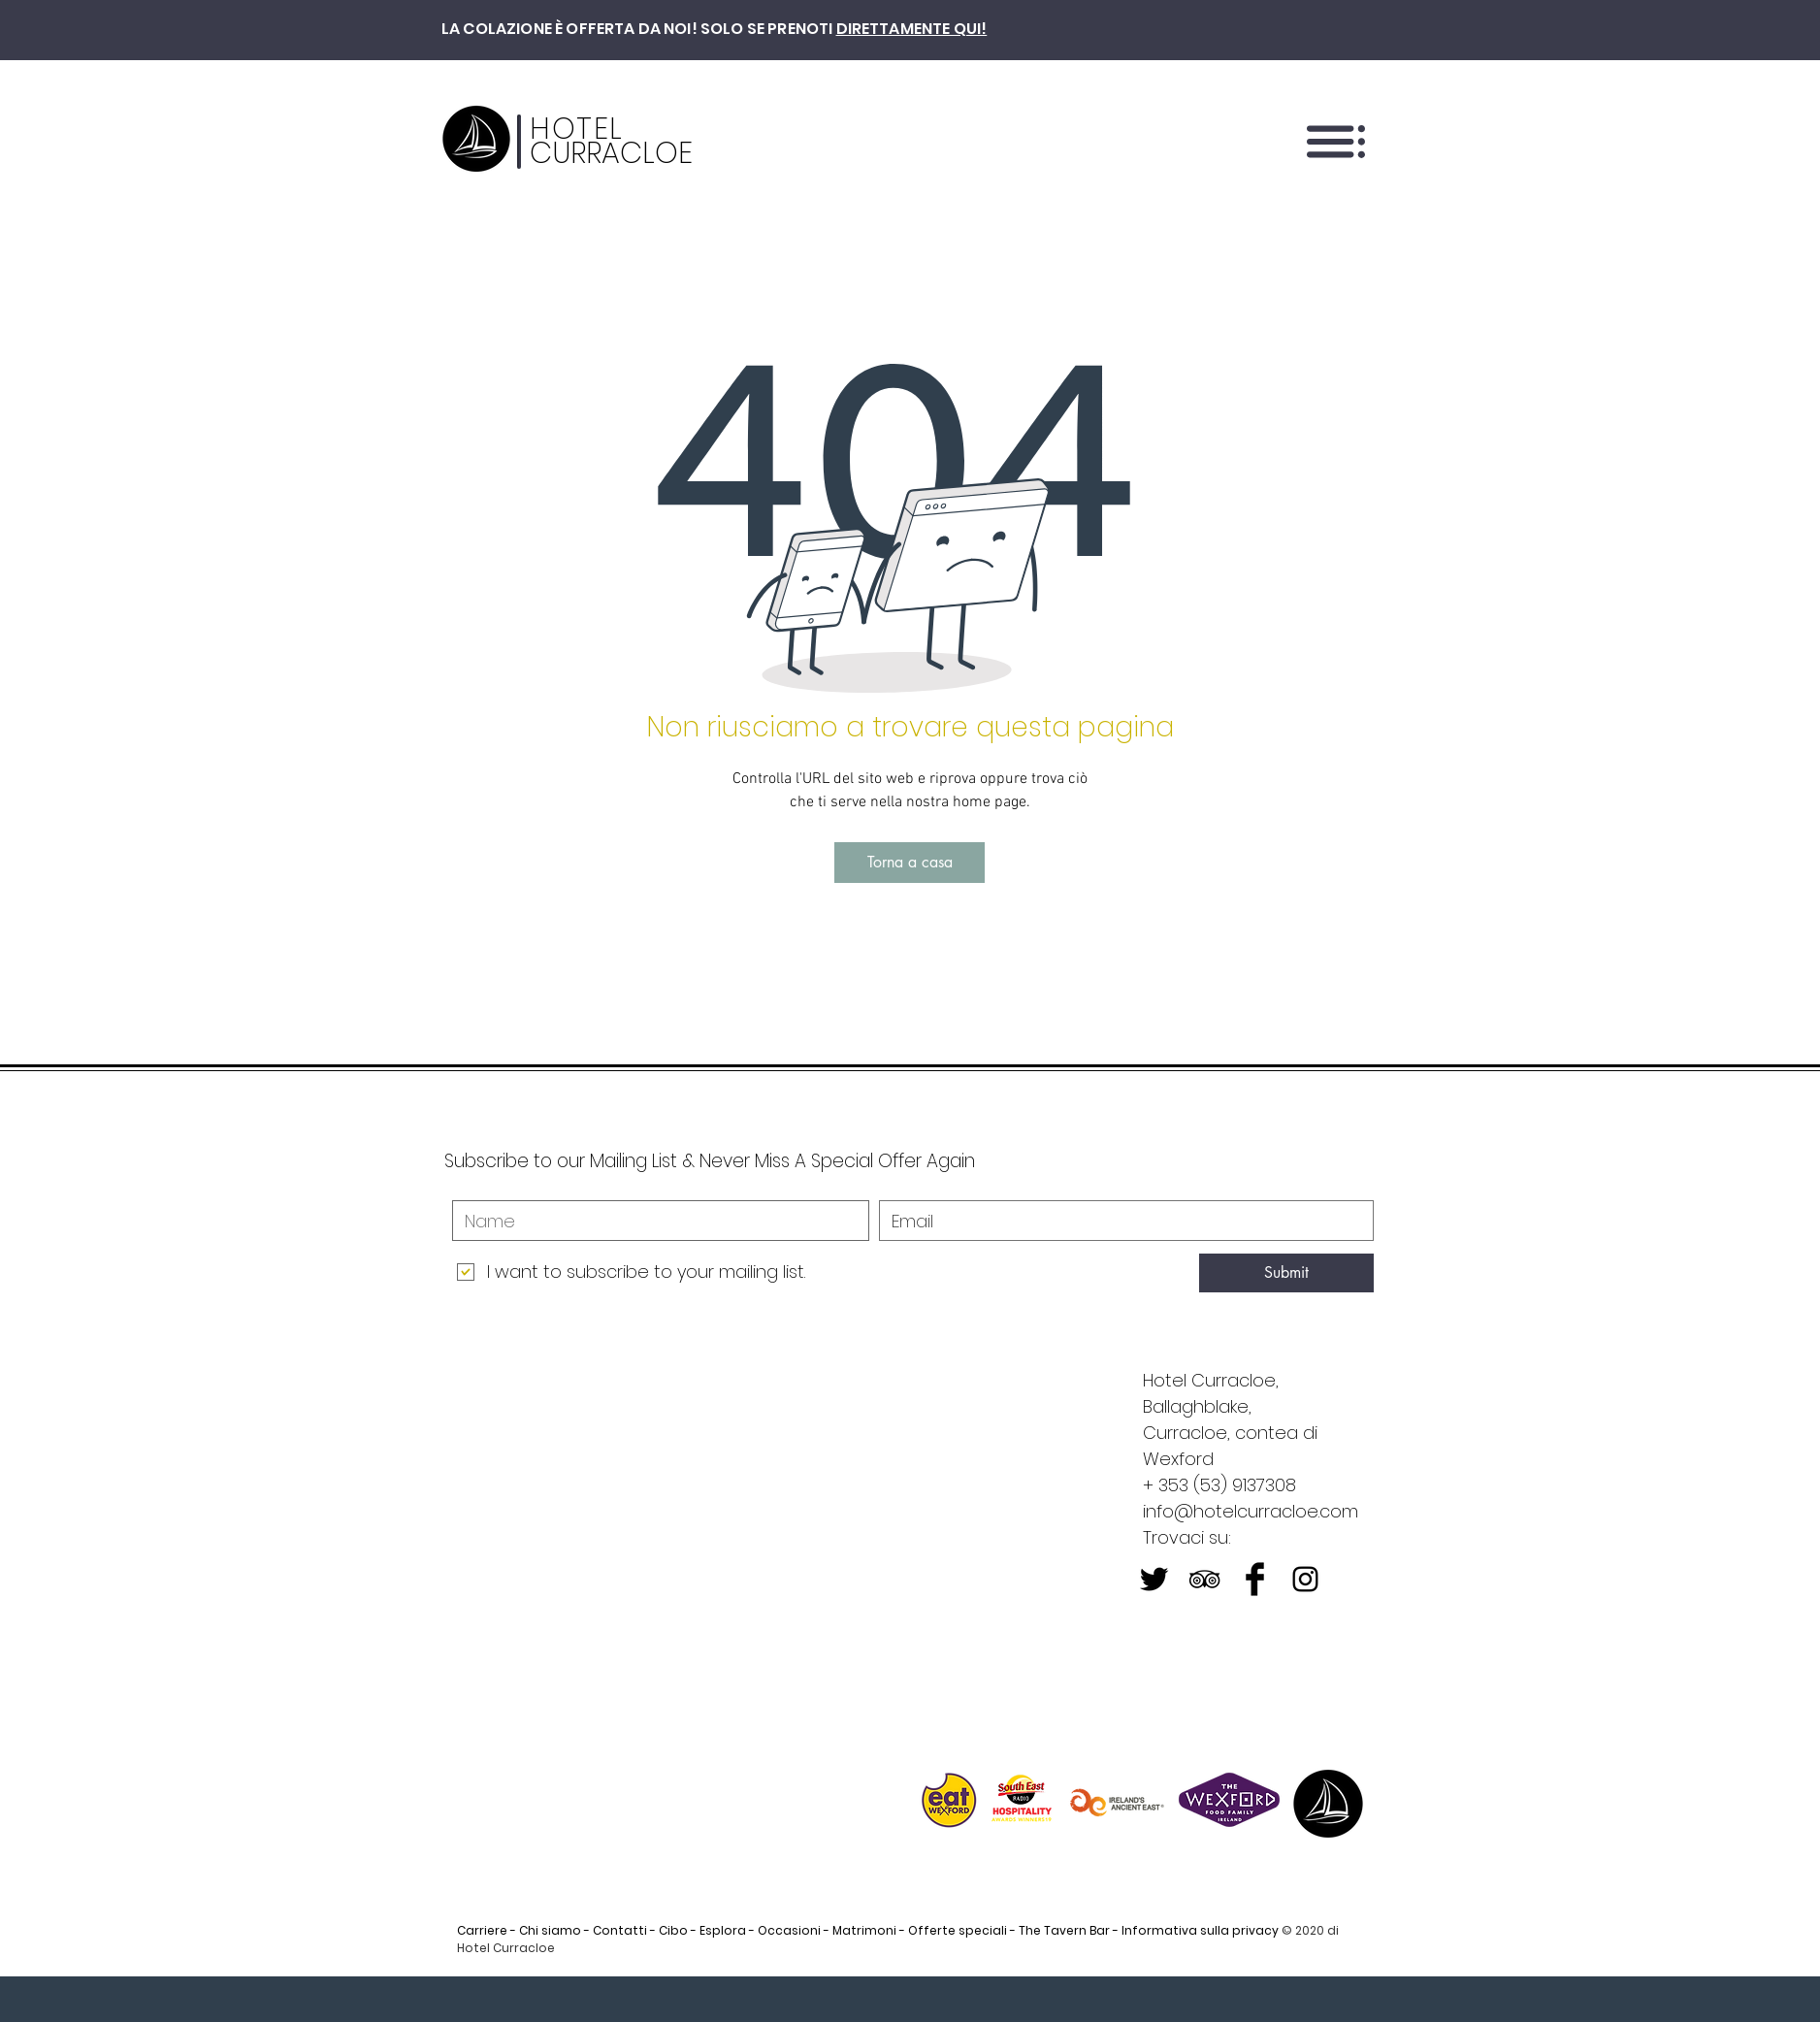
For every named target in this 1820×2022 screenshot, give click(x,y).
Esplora (722, 1930)
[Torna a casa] (909, 862)
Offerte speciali (957, 1930)
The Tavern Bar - (1069, 1930)
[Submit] (1286, 1273)
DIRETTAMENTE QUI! (912, 28)
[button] (1336, 141)
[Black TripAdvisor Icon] (1204, 1579)
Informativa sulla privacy (1200, 1930)
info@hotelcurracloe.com (1250, 1511)
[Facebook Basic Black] (1255, 1579)
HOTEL (577, 129)
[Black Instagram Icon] (1305, 1579)
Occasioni (789, 1930)
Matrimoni (864, 1930)
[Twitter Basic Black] (1154, 1579)
